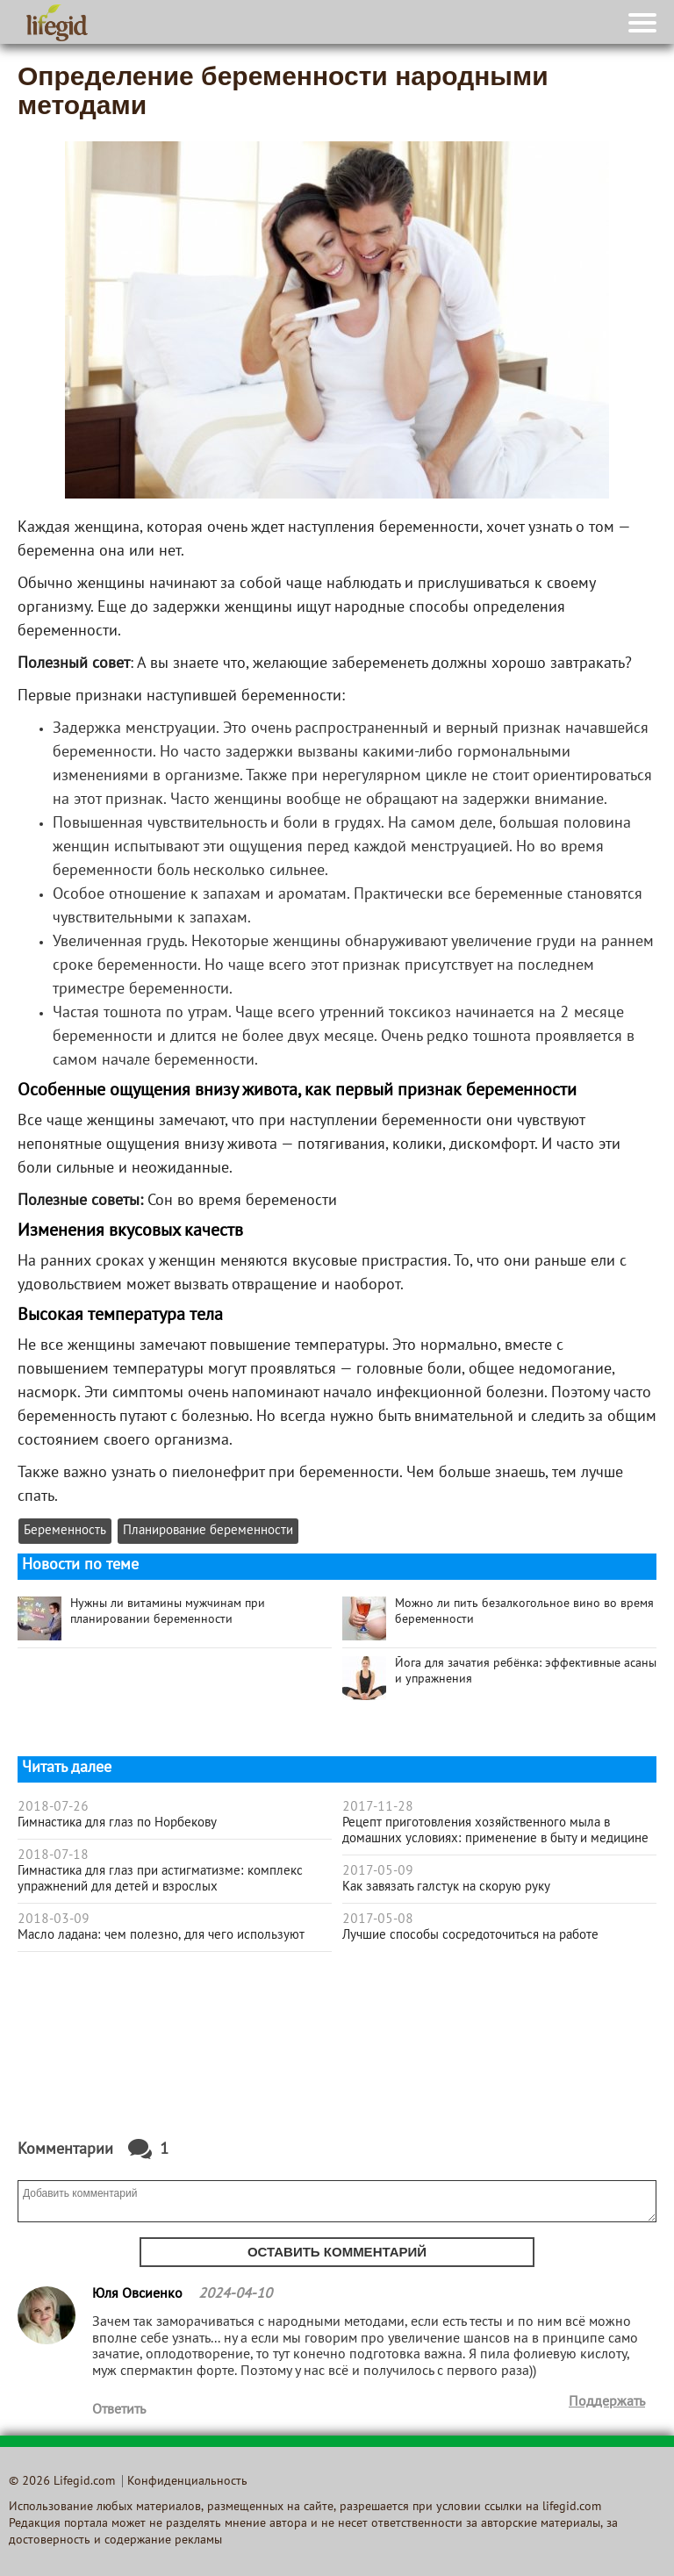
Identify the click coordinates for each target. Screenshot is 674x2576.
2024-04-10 (235, 2294)
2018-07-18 (53, 1855)
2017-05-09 (377, 1871)
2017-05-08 (377, 1919)
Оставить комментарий (337, 2251)
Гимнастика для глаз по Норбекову (117, 1823)
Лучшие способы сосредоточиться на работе (470, 1935)
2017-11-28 (377, 1807)
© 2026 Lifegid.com (62, 2481)
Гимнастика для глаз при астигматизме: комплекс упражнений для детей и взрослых (160, 1879)
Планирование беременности (208, 1531)
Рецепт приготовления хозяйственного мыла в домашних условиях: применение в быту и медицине (495, 1831)
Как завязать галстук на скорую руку (446, 1887)
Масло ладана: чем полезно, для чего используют (161, 1935)
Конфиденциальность (187, 2481)
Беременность (65, 1531)
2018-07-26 (53, 1807)
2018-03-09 (54, 1919)
